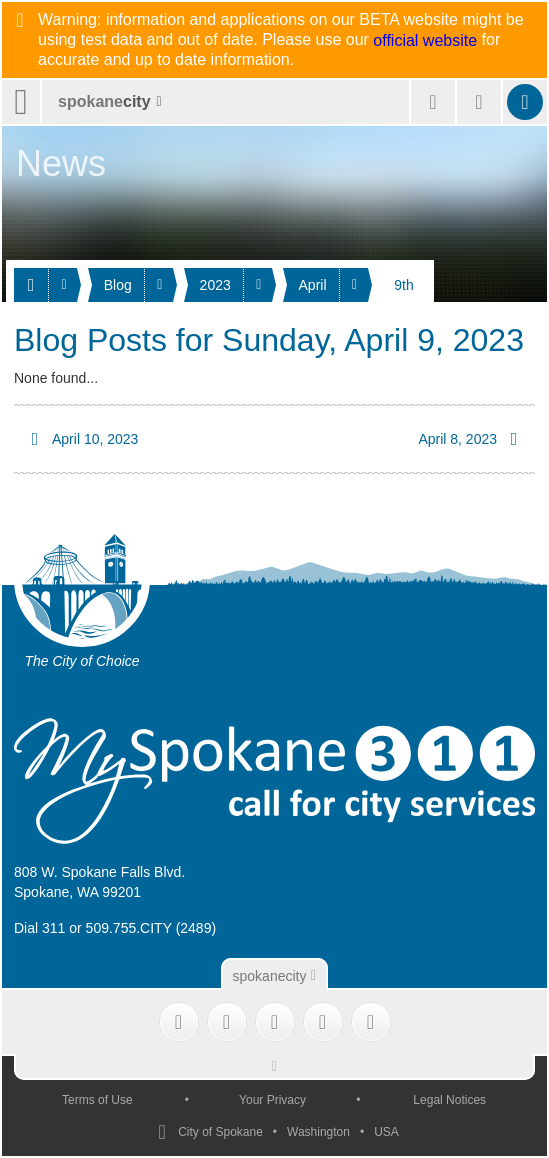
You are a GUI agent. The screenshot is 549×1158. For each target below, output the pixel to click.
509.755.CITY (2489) (151, 928)
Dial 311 (39, 928)
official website (425, 41)
